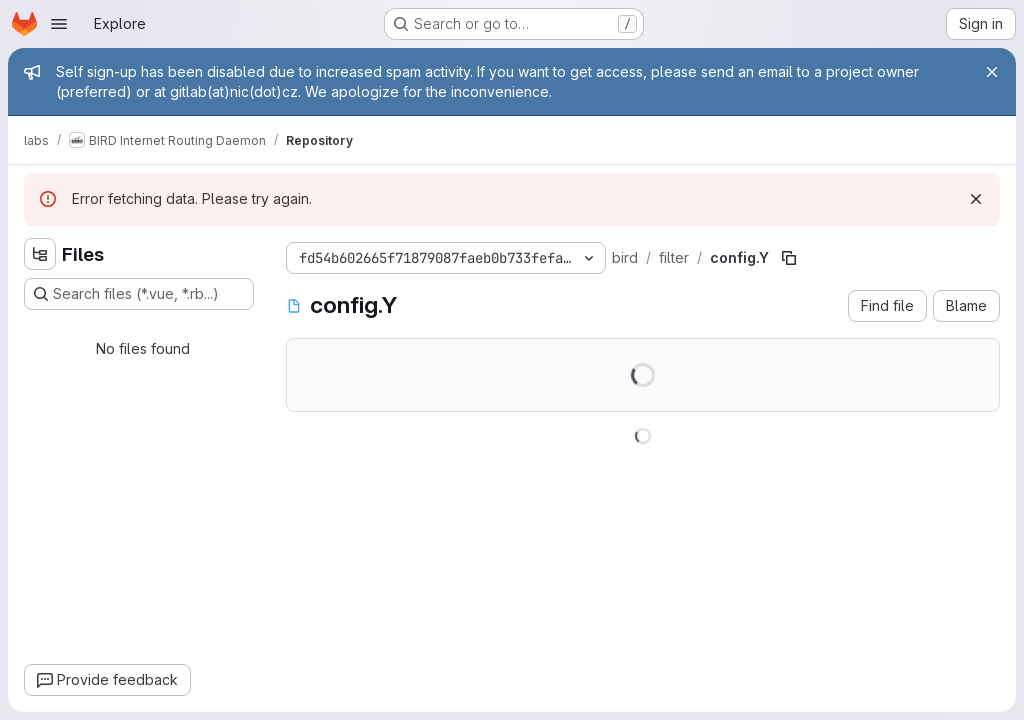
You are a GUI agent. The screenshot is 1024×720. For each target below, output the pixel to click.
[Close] (992, 72)
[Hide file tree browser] (40, 254)
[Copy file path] (789, 258)
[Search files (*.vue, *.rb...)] (139, 294)
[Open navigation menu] (59, 24)
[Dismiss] (976, 199)
